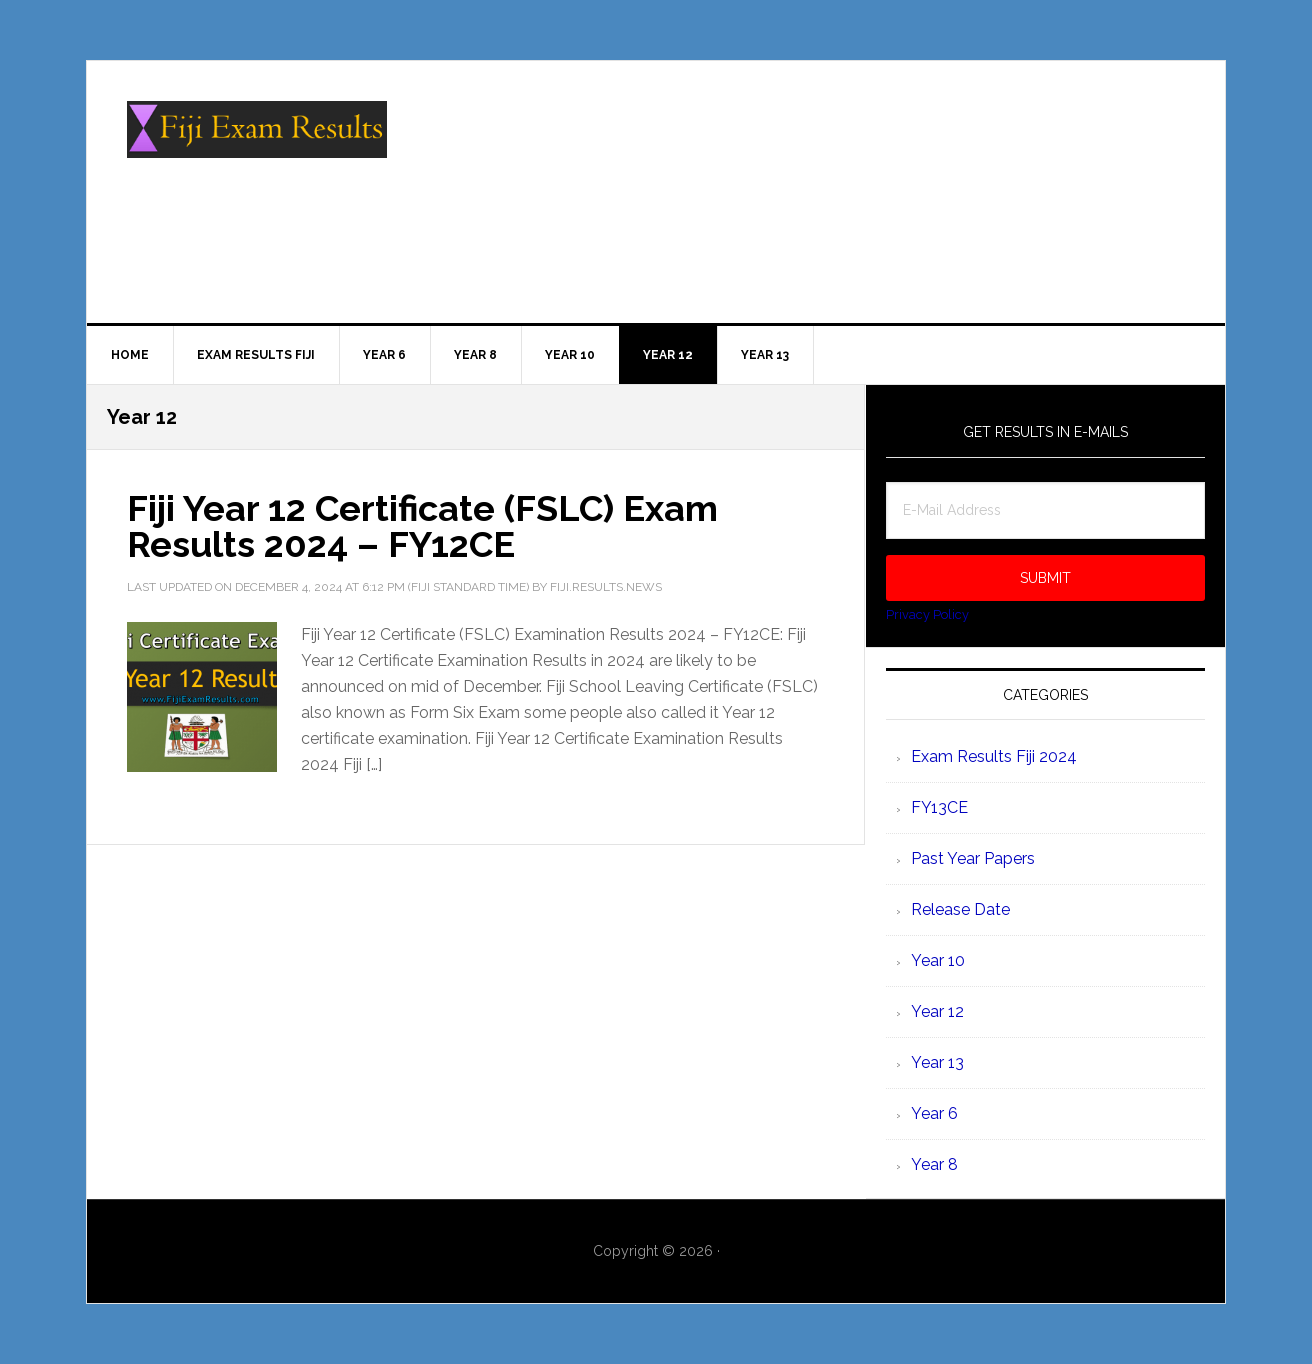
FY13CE (939, 807)
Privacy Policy (927, 614)
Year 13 (937, 1062)
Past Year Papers (973, 858)
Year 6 (934, 1113)
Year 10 (938, 960)
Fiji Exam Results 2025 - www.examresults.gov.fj (257, 146)
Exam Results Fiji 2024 (994, 756)
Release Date (960, 909)
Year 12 (937, 1011)
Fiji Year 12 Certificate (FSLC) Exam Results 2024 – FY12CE (422, 526)
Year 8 (934, 1164)
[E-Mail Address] (1045, 510)
